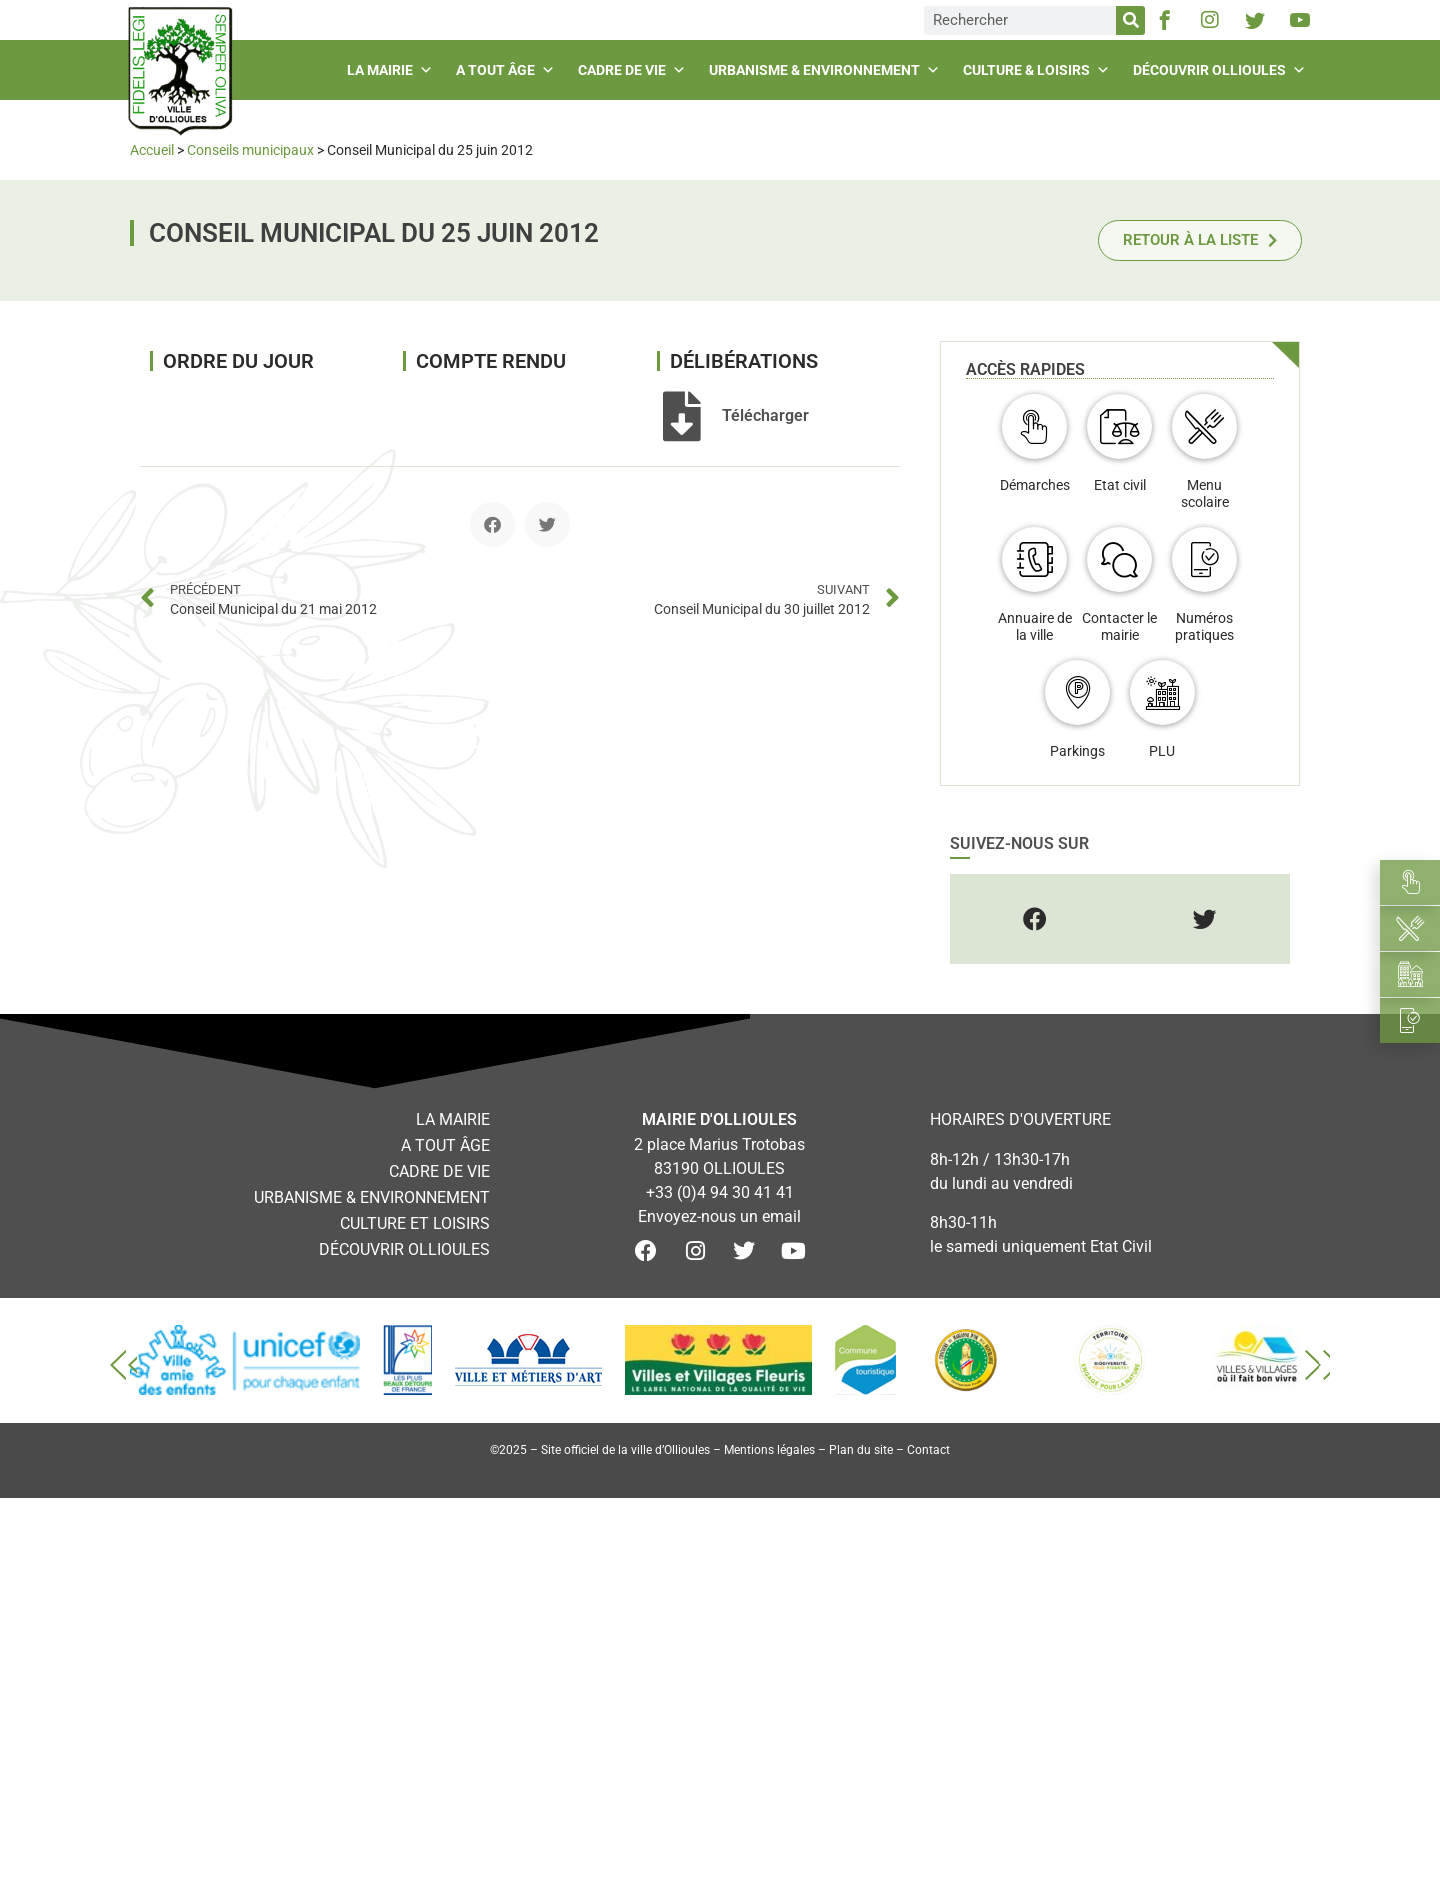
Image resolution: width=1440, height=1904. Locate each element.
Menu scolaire (1205, 493)
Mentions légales (769, 1450)
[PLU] (1162, 692)
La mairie (392, 70)
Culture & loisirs (1039, 70)
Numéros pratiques (1204, 626)
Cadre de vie (634, 70)
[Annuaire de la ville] (1034, 559)
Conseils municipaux (250, 150)
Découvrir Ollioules (1222, 70)
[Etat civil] (1119, 426)
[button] (492, 524)
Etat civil (1120, 485)
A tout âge (508, 70)
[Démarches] (1034, 426)
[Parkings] (1077, 692)
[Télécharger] (682, 416)
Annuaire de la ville (1035, 626)
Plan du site (861, 1450)
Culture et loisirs (415, 1223)
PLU (1162, 751)
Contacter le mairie (1119, 626)
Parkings (1077, 751)
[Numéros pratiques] (1204, 559)
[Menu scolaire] (1204, 426)
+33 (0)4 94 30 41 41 (720, 1192)
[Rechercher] (1130, 20)
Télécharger (765, 415)
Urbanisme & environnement (827, 70)
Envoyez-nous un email (719, 1216)
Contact (928, 1450)
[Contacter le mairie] (1119, 559)
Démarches (1035, 485)
